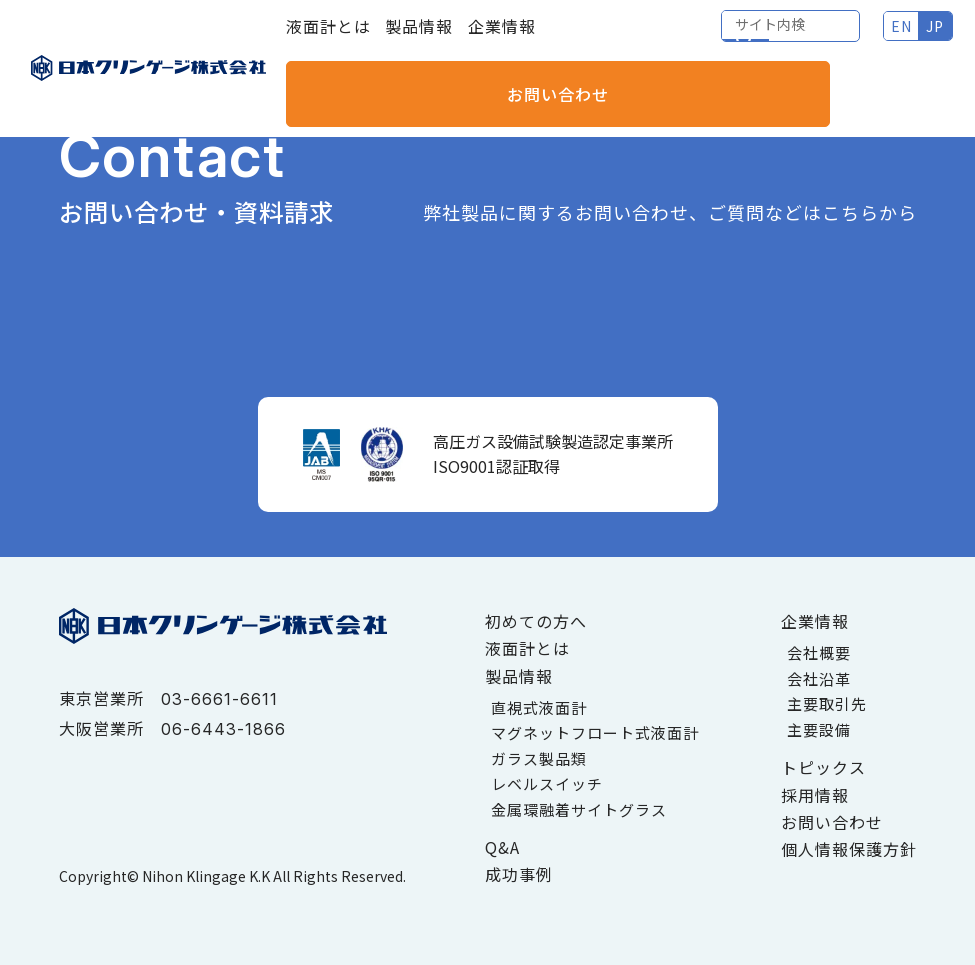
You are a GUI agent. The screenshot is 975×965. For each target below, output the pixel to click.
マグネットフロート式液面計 (595, 732)
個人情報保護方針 (849, 849)
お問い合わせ (889, 40)
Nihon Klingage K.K (206, 875)
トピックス (823, 767)
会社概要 (819, 652)
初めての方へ (536, 621)
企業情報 (502, 40)
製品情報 (419, 40)
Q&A (502, 847)
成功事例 (519, 874)
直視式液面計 (539, 707)
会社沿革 (819, 678)
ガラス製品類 (539, 758)
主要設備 (819, 729)
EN (744, 40)
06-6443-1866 (223, 729)
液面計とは (328, 40)
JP (779, 40)
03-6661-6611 (219, 699)
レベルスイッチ (547, 783)
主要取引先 (827, 703)
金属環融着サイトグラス (579, 809)
